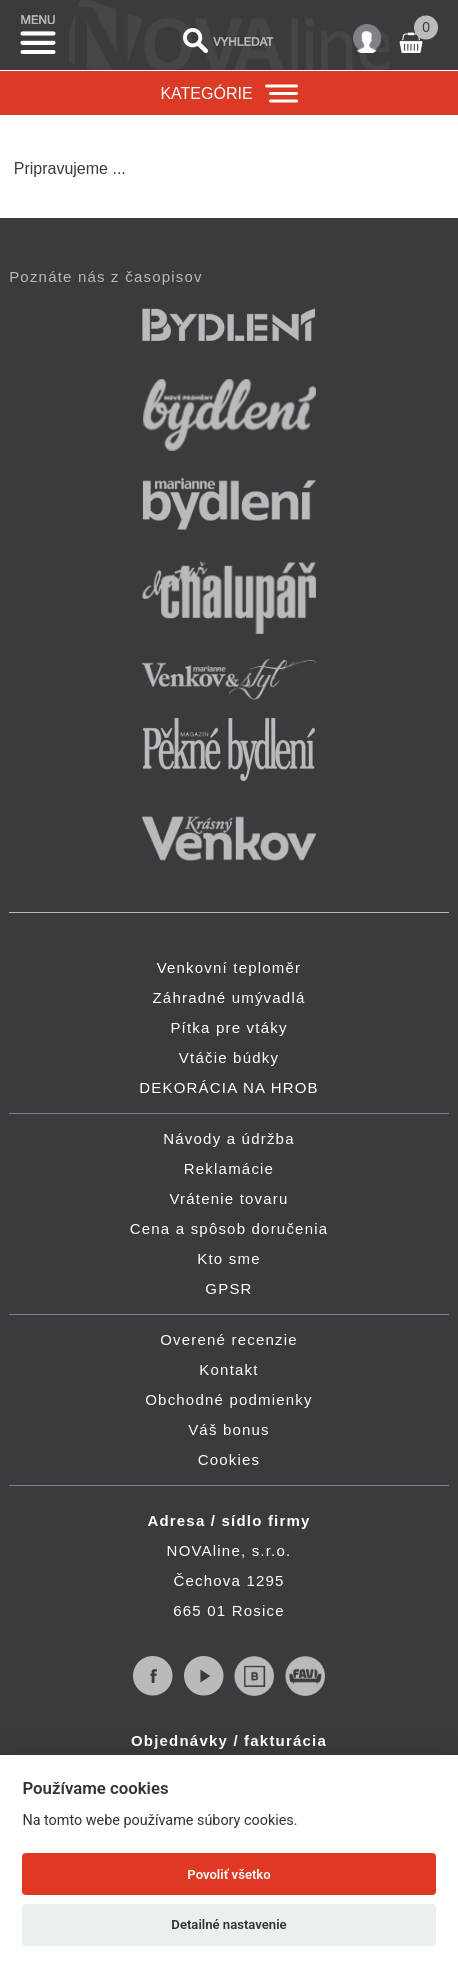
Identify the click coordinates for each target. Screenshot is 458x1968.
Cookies (229, 1459)
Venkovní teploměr (229, 967)
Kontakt (228, 1369)
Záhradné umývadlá (229, 997)
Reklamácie (229, 1168)
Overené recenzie (229, 1339)
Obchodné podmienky (229, 1399)
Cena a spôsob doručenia (229, 1228)
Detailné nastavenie (228, 1924)
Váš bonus (229, 1429)
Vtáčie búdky (229, 1057)
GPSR (228, 1288)
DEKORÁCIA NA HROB (229, 1087)
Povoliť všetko (228, 1874)
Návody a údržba (228, 1138)
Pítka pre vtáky (228, 1027)
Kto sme (228, 1258)
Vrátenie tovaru (228, 1198)
